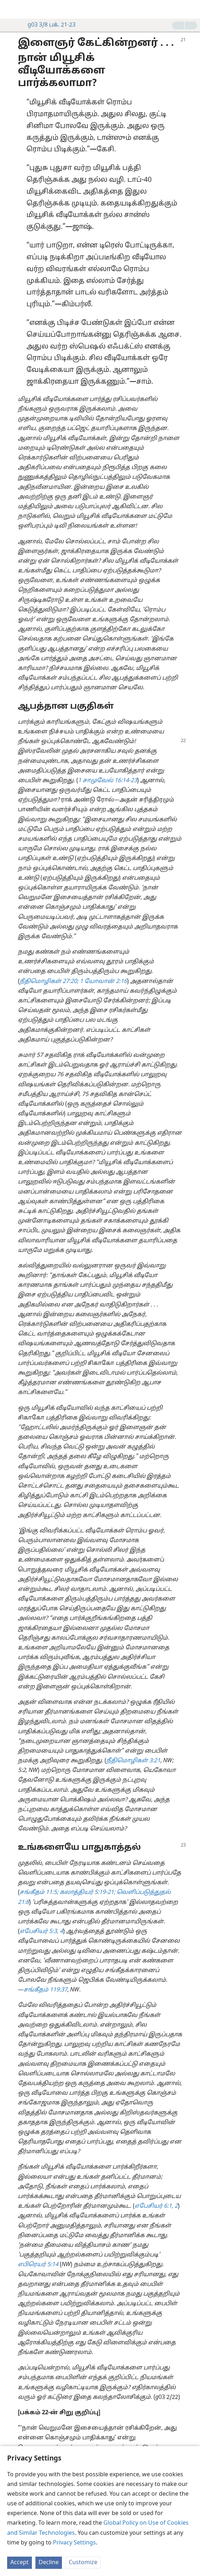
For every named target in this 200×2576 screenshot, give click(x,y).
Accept (19, 2562)
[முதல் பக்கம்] (10, 9)
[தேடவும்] (191, 9)
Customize (83, 2562)
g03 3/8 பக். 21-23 (47, 25)
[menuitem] (10, 9)
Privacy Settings (74, 2543)
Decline (49, 2562)
